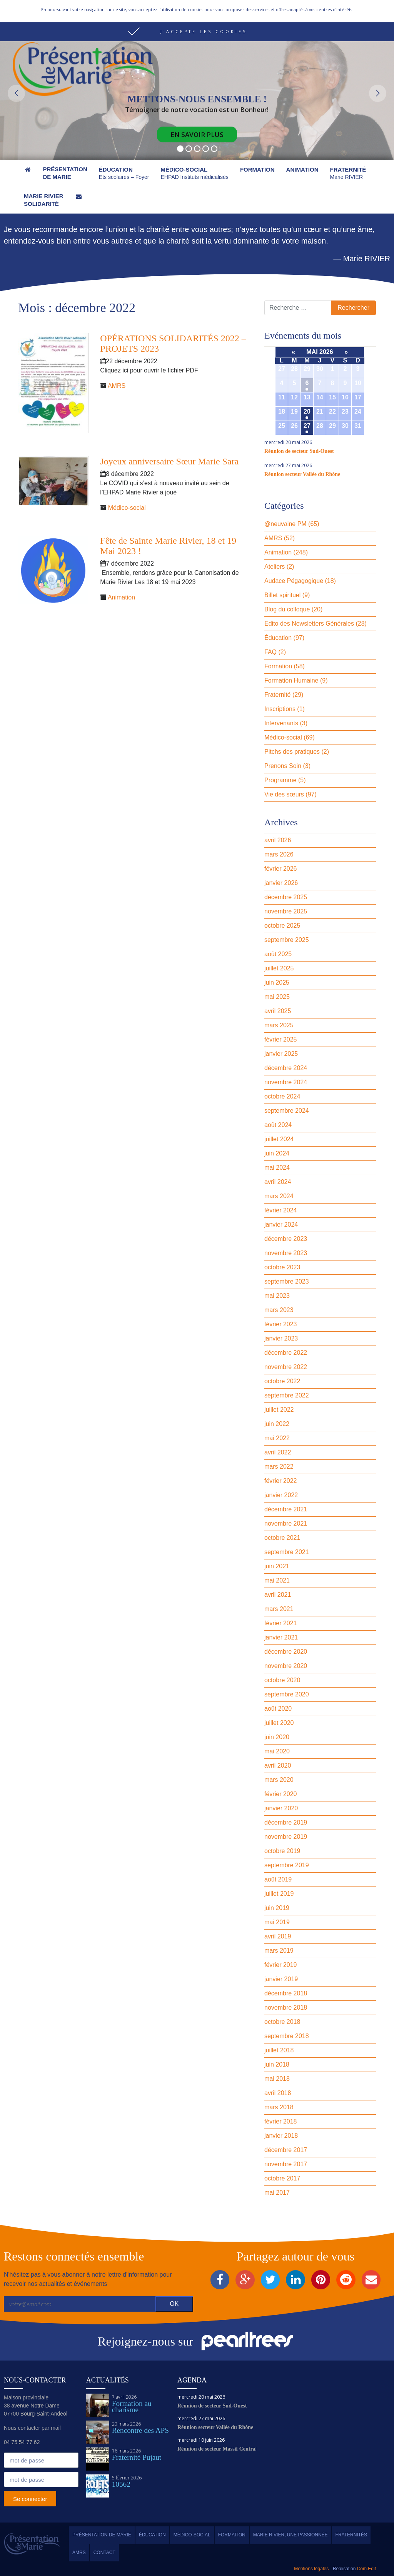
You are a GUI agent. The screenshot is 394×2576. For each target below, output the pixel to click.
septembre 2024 (286, 1110)
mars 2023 (279, 1310)
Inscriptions (280, 709)
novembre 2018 (285, 2007)
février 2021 (280, 1623)
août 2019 (278, 1879)
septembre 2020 (286, 1694)
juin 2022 (276, 1424)
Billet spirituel (282, 595)
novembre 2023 (285, 1253)
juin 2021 (276, 1566)
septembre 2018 (286, 2036)
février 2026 (280, 868)
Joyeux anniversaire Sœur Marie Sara (169, 461)
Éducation (278, 637)
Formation (278, 666)
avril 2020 (277, 1765)
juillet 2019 (279, 1893)
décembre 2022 (285, 1352)
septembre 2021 (286, 1552)
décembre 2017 (285, 2150)
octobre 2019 (282, 1851)
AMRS (116, 385)
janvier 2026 (281, 883)
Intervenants (281, 723)
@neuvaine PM (285, 524)
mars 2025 (279, 1025)
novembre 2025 (285, 911)
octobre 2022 (282, 1381)
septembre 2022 (286, 1395)
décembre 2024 (285, 1068)
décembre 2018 (285, 1993)
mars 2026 (279, 854)
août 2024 (278, 1125)
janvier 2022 (281, 1495)
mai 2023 (277, 1295)
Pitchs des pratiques (292, 751)
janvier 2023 (281, 1338)
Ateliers (274, 566)
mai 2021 (277, 1580)
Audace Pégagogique (293, 581)
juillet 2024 (279, 1139)
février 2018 (280, 2121)
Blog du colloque (287, 609)
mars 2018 (279, 2107)
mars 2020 (279, 1779)
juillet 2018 (279, 2050)
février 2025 (280, 1039)
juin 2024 (276, 1153)
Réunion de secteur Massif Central (217, 2449)
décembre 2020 (285, 1651)
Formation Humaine (291, 680)
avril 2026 (277, 840)
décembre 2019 (285, 1822)
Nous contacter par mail (32, 2428)
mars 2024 (279, 1196)
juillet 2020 (279, 1723)
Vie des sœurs (284, 794)
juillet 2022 (279, 1409)
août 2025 (278, 954)
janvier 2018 (281, 2135)
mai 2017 (277, 2192)
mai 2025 (277, 996)
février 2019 (280, 1965)
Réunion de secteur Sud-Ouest (299, 451)
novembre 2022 (285, 1367)
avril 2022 (277, 1452)
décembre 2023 (285, 1238)
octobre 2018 (282, 2021)
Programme (280, 780)
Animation (121, 597)
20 (307, 411)
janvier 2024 (281, 1224)
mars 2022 (279, 1466)
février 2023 (280, 1324)
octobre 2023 (282, 1267)
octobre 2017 (282, 2178)
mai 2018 (277, 2078)
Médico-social (127, 507)
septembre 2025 (286, 940)
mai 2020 (277, 1751)
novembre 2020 (285, 1666)
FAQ (270, 652)
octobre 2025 (282, 925)
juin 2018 (276, 2064)
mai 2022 (277, 1438)
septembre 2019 (286, 1865)
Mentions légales (311, 2568)
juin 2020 (276, 1737)
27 (307, 425)
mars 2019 (279, 1950)
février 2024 (280, 1210)
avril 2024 (277, 1182)
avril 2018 (277, 2093)
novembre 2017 (285, 2164)
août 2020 (278, 1708)
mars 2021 (279, 1609)
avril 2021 (277, 1594)
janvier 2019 (281, 1979)
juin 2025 (276, 982)
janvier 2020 (281, 1808)
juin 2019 (276, 1908)
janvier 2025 (281, 1053)
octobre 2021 (282, 1537)
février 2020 (280, 1794)
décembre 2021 (285, 1509)
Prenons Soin (282, 766)
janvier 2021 (281, 1637)
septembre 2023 (286, 1281)
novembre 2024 (285, 1082)
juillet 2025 (279, 968)
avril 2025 (277, 1011)
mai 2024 (277, 1167)
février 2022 (280, 1480)
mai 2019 (277, 1922)
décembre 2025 (285, 897)
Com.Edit (366, 2568)
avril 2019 (277, 1936)
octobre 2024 (282, 1096)
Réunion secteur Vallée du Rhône (302, 474)
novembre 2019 (285, 1836)
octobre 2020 (282, 1680)
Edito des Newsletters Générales (309, 623)
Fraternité (277, 694)
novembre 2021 (285, 1523)
